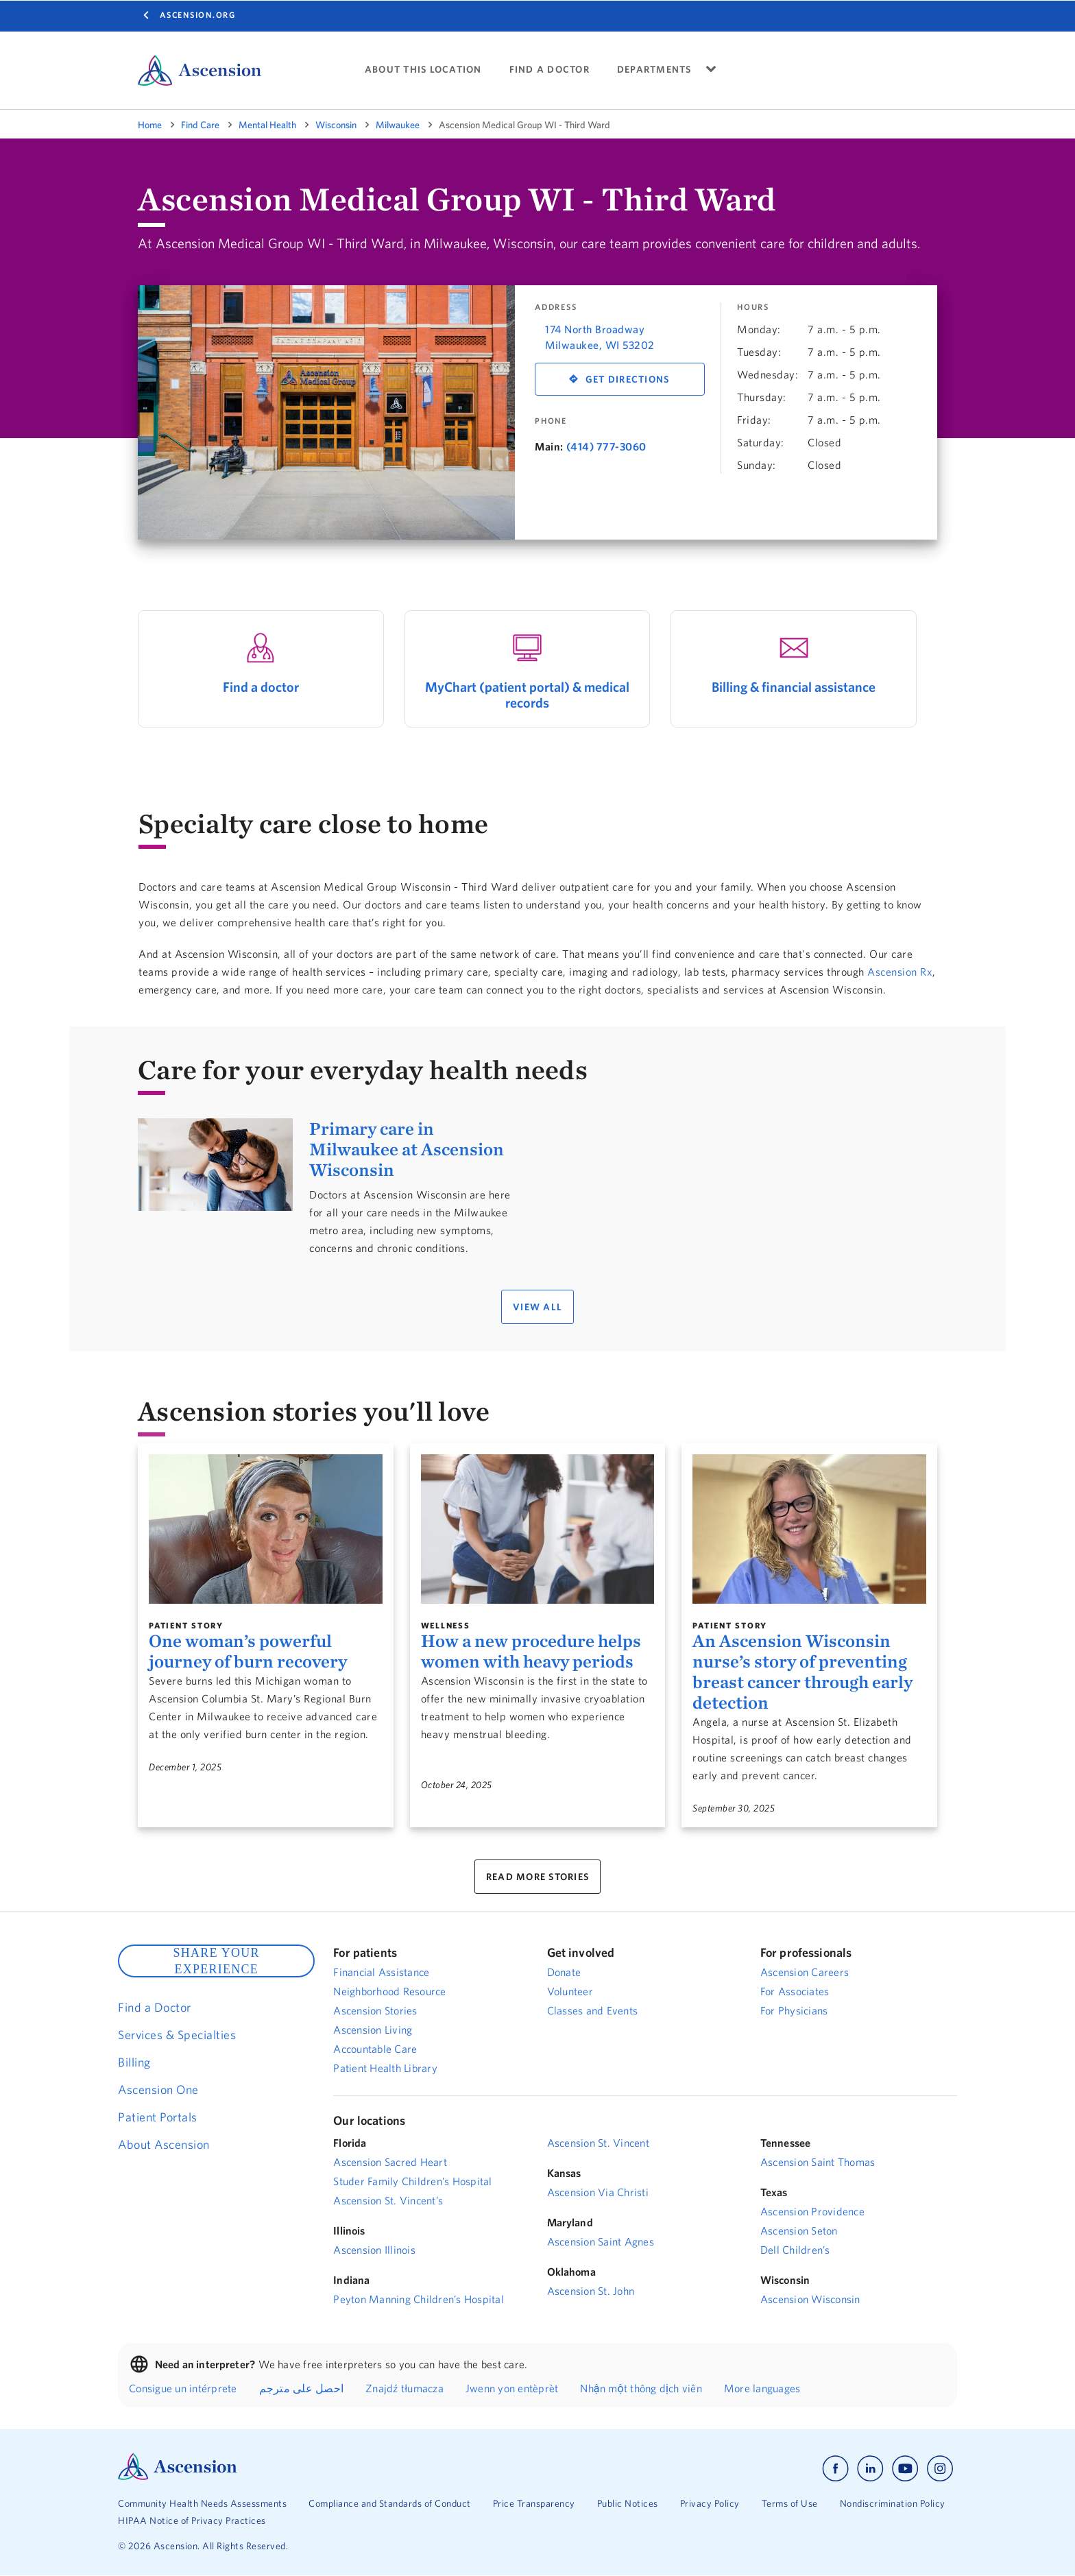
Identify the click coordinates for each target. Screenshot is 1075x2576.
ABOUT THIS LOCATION (423, 69)
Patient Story (186, 1625)
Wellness (445, 1625)
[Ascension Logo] (177, 2476)
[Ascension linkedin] (870, 2468)
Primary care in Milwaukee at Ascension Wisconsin (406, 1149)
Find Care (200, 125)
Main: (549, 446)
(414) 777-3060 (606, 446)
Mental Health (267, 125)
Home (150, 125)
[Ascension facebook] (835, 2468)
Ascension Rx (899, 971)
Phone (551, 421)
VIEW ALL (537, 1307)
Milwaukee (398, 125)
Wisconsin (336, 125)
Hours (753, 307)
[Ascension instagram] (940, 2468)
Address (556, 307)
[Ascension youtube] (905, 2468)
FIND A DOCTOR (549, 69)
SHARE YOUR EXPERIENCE (216, 1961)
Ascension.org (198, 15)
